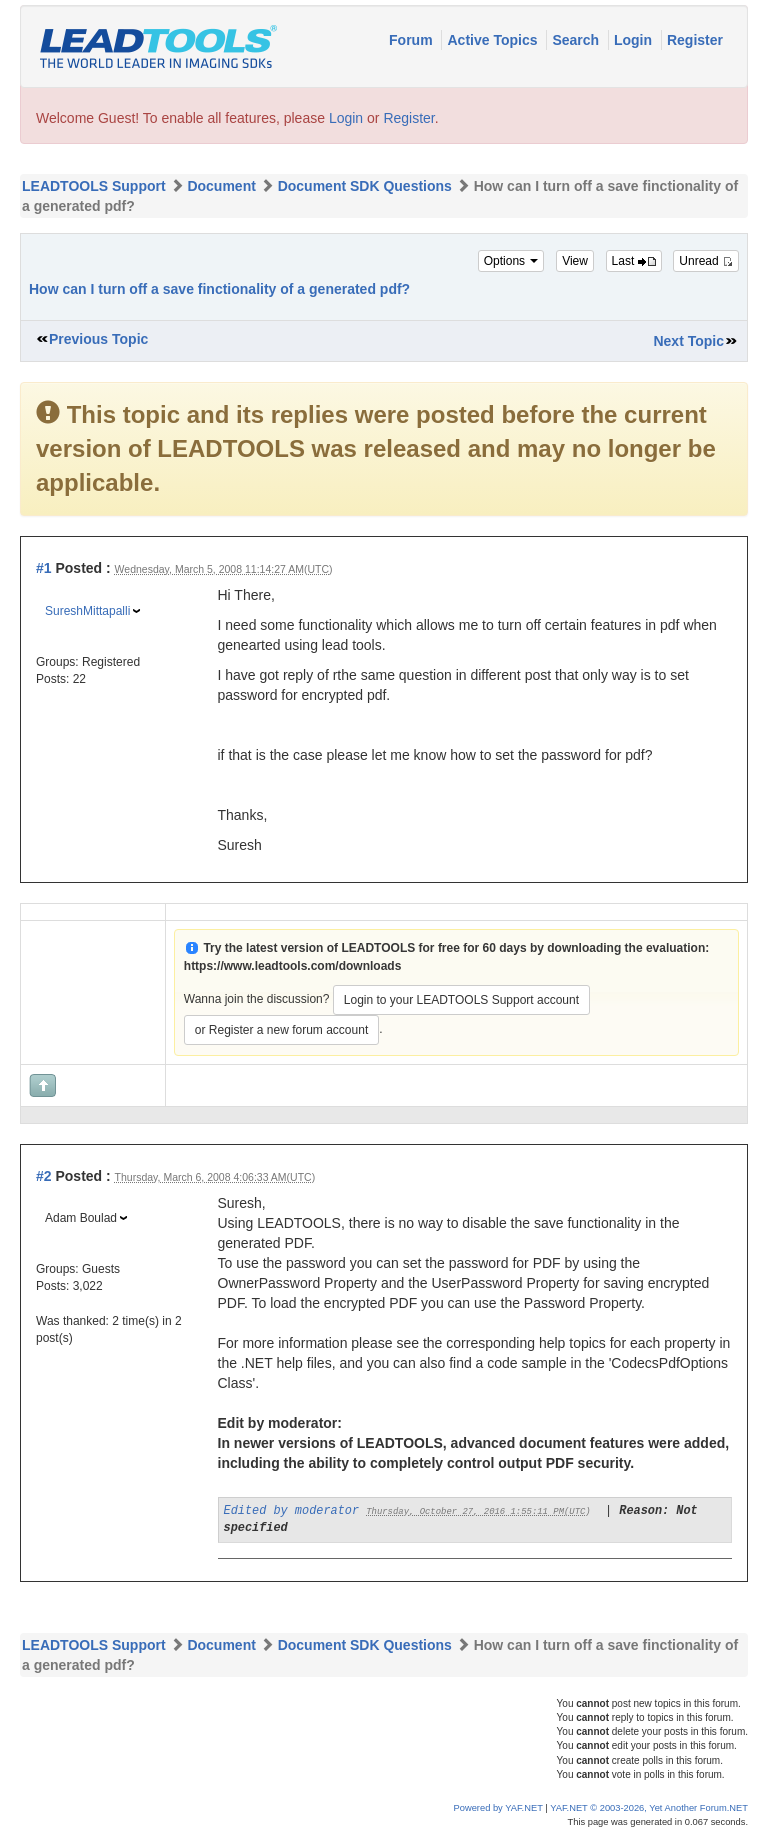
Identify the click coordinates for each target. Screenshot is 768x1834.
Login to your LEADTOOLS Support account (461, 1000)
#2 (44, 1176)
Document (221, 186)
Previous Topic (98, 339)
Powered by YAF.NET (498, 1808)
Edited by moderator (292, 1511)
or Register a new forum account (281, 1030)
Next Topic (688, 341)
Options (511, 261)
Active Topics (494, 40)
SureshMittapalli (87, 611)
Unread (706, 261)
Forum (412, 40)
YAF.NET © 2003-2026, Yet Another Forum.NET (649, 1808)
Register (695, 40)
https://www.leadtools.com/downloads (293, 966)
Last (634, 261)
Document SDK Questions (365, 186)
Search (577, 40)
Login (635, 40)
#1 (44, 568)
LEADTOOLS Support (94, 186)
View (575, 261)
